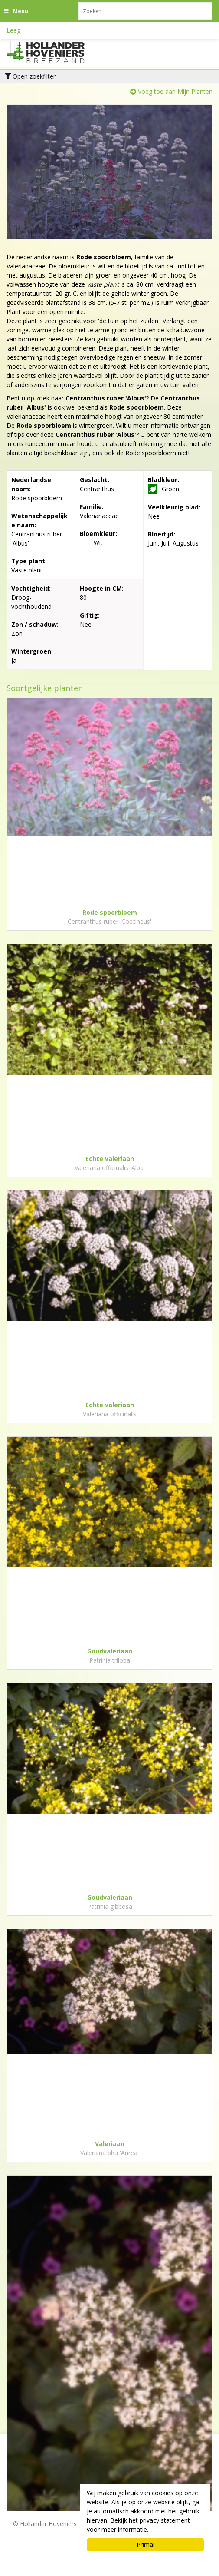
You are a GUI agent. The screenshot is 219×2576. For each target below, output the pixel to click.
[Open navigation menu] (17, 11)
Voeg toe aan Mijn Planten (175, 91)
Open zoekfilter (30, 76)
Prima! (145, 2544)
